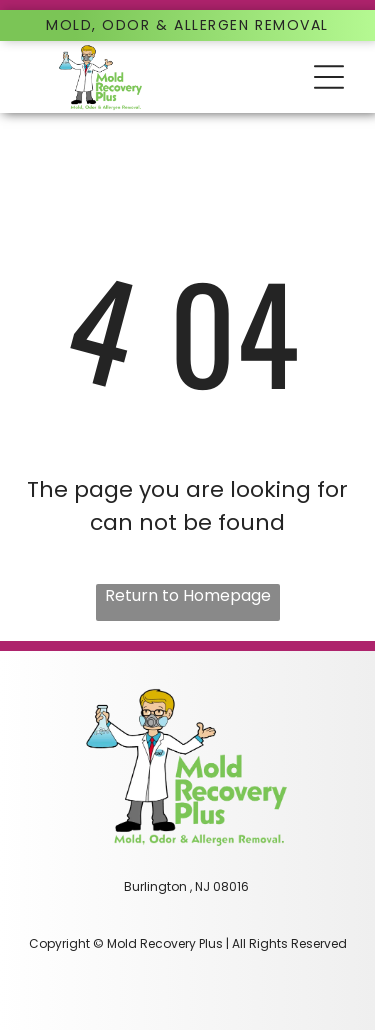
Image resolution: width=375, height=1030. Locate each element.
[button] (329, 77)
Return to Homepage (188, 595)
